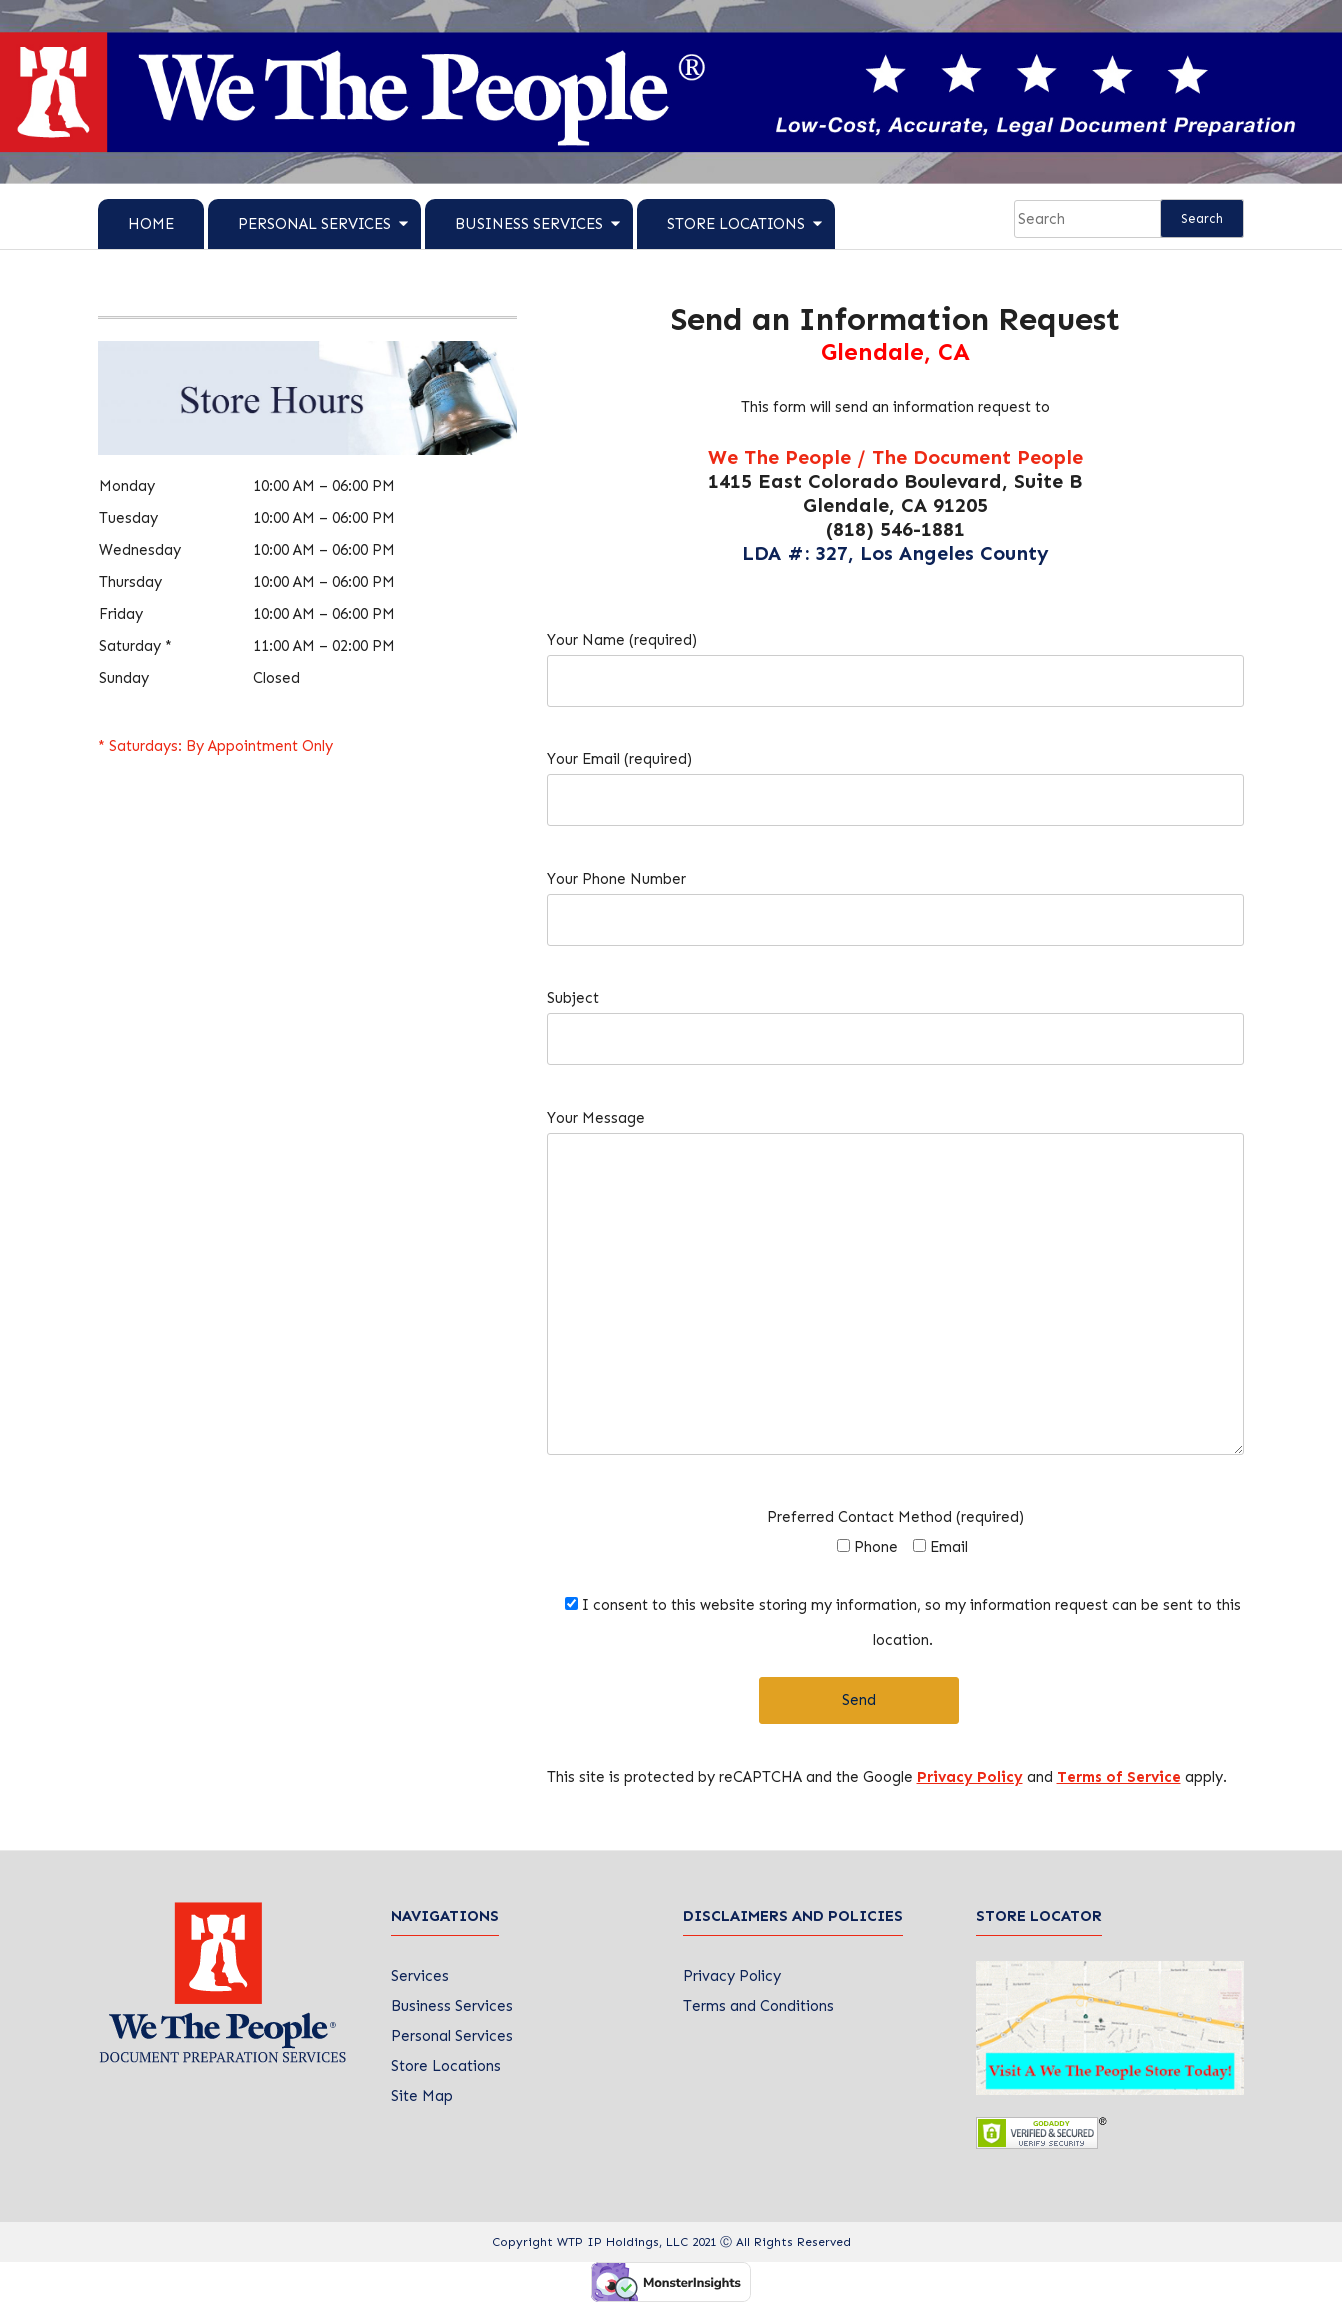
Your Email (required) (895, 779)
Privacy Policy (970, 1777)
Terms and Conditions (758, 2006)
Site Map (422, 2096)
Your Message (895, 1291)
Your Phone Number (895, 899)
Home (151, 224)
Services (420, 1976)
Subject (895, 1018)
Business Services (529, 224)
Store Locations (736, 224)
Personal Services (314, 224)
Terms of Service (1119, 1777)
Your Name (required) (895, 660)
